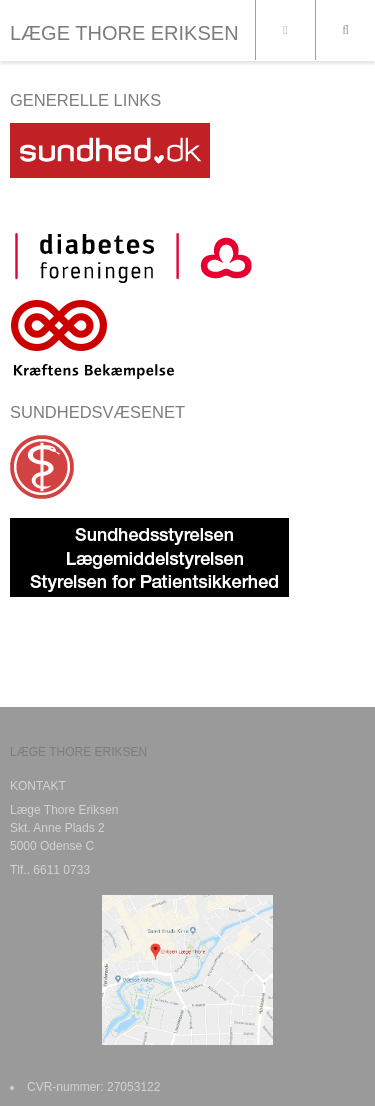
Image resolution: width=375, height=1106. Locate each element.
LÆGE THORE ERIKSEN (124, 33)
